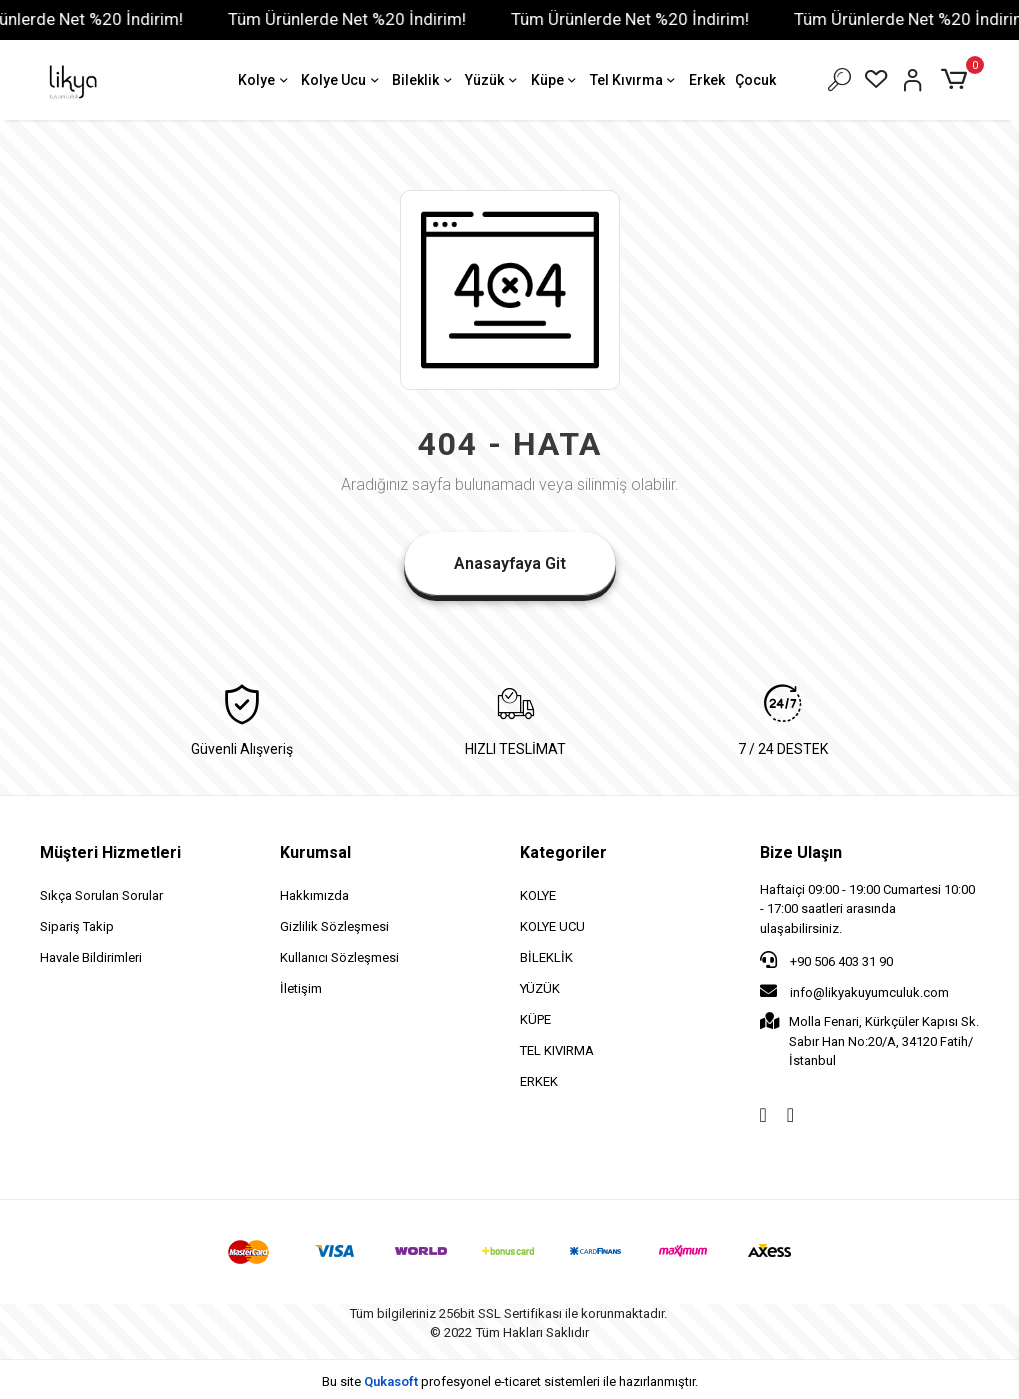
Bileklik (423, 81)
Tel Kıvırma (634, 81)
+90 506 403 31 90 (826, 960)
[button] (957, 80)
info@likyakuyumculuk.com (854, 991)
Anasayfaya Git (510, 563)
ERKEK (539, 1081)
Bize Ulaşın (801, 852)
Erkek (707, 80)
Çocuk (755, 80)
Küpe (555, 81)
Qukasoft (391, 1381)
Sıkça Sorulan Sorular (101, 895)
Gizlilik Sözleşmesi (334, 926)
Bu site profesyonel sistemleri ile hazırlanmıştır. (510, 1381)
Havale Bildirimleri (91, 957)
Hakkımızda (314, 895)
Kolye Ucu (341, 81)
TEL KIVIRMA (557, 1050)
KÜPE (535, 1019)
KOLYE (538, 895)
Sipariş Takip (77, 926)
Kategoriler (563, 852)
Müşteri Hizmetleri (110, 852)
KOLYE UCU (552, 926)
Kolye (264, 81)
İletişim (301, 988)
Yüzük (492, 81)
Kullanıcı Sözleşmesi (339, 957)
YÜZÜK (540, 988)
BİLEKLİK (546, 957)
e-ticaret (517, 1381)
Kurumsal (315, 852)
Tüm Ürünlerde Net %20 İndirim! (364, 19)
